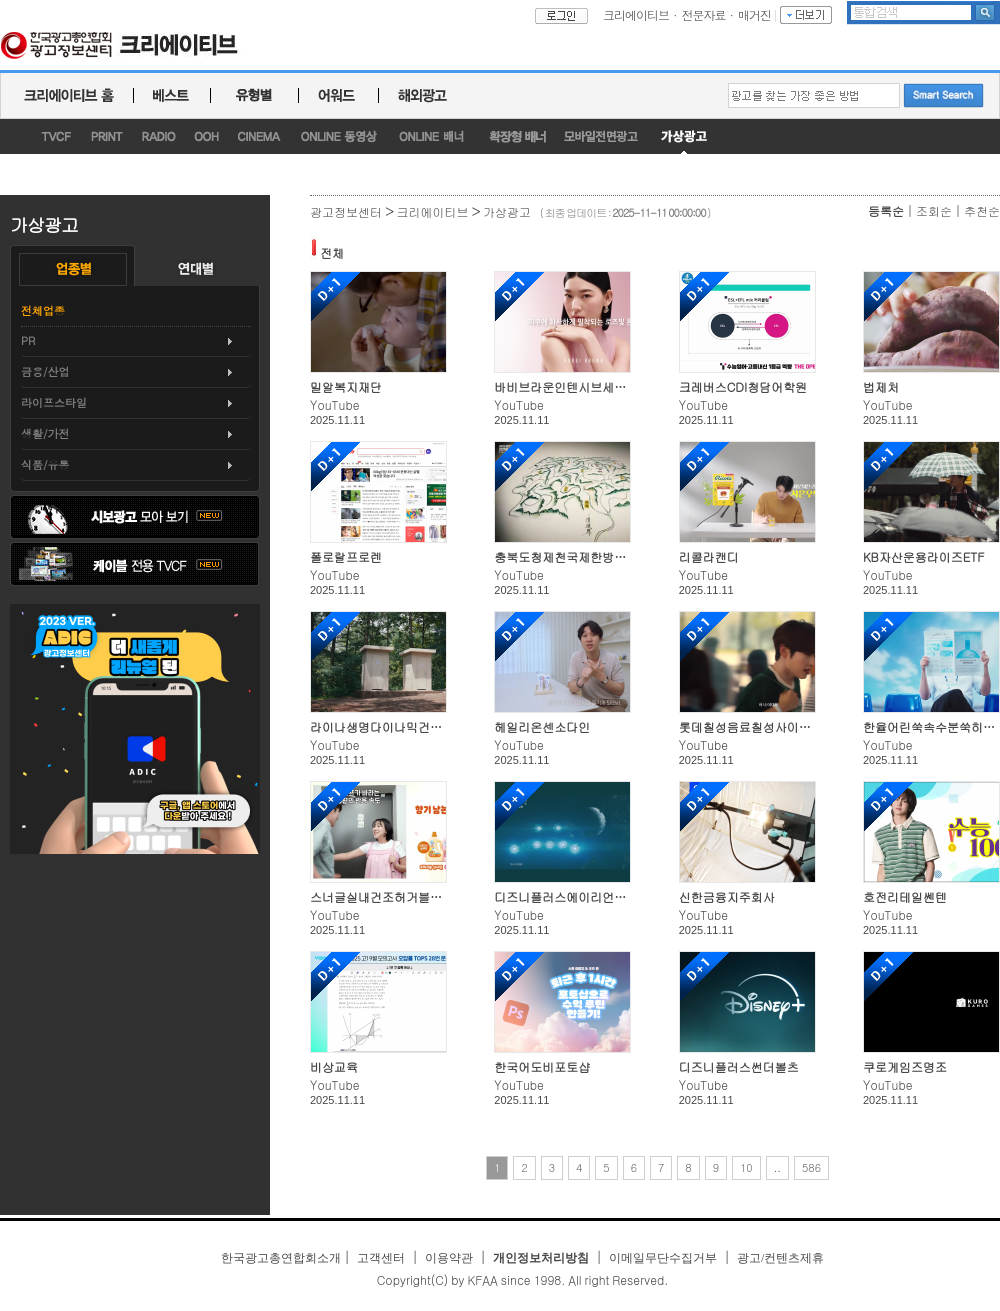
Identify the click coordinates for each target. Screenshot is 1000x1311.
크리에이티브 (636, 14)
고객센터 (381, 1258)
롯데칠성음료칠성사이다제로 (757, 726)
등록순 (886, 210)
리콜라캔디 (709, 556)
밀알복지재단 (346, 386)
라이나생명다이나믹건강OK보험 (396, 726)
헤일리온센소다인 (542, 726)
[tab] (136, 341)
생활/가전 (45, 433)
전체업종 (43, 310)
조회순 (934, 210)
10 (746, 1167)
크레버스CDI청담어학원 (743, 386)
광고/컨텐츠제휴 (780, 1258)
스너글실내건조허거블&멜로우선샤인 (410, 896)
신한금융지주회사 (727, 896)
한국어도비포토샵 (542, 1066)
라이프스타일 (54, 402)
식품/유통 (45, 464)
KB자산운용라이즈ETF (923, 556)
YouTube (335, 404)
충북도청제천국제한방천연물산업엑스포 (602, 556)
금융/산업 (45, 371)
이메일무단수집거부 (663, 1258)
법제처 (881, 386)
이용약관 (449, 1258)
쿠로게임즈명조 (905, 1066)
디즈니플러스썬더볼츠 (739, 1066)
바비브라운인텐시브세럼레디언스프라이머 (608, 386)
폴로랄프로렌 (346, 556)
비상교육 (334, 1066)
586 (811, 1167)
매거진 (754, 14)
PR (28, 340)
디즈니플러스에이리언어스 (566, 896)
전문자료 (704, 14)
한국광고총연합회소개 (281, 1258)
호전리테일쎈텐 (905, 896)
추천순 (982, 210)
